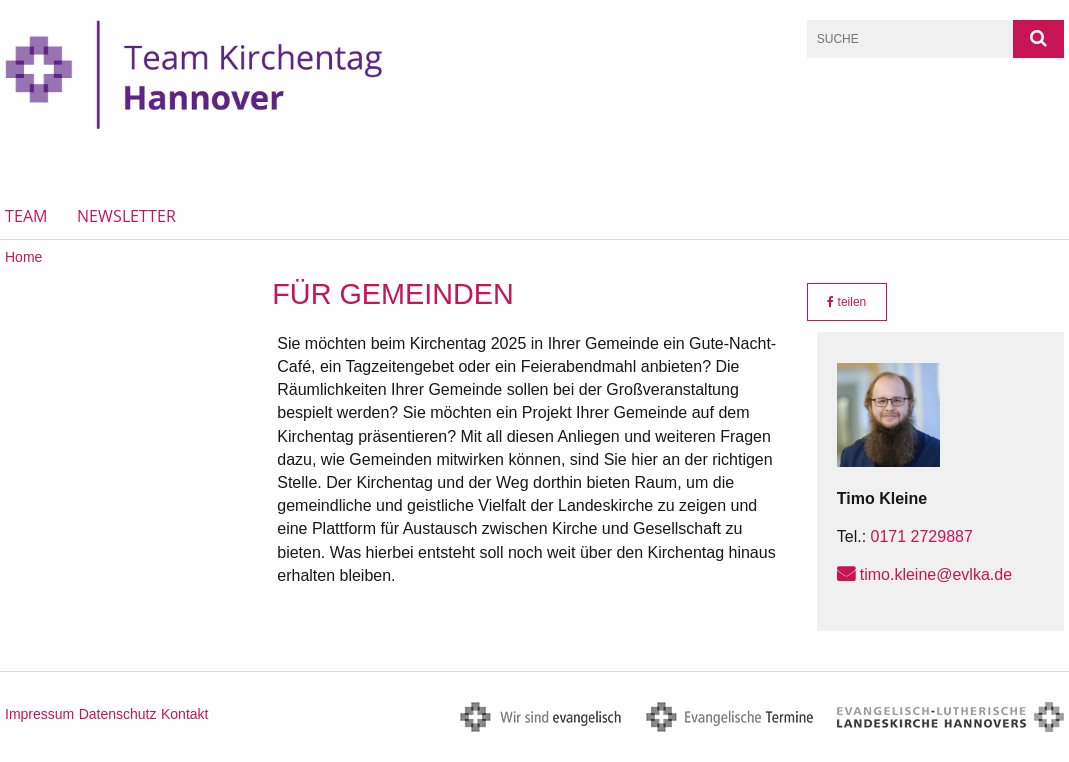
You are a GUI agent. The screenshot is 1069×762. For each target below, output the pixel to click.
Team (26, 216)
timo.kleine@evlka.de (936, 574)
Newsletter (126, 216)
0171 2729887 (922, 536)
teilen (846, 302)
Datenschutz (118, 714)
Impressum (39, 714)
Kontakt (184, 714)
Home (23, 257)
